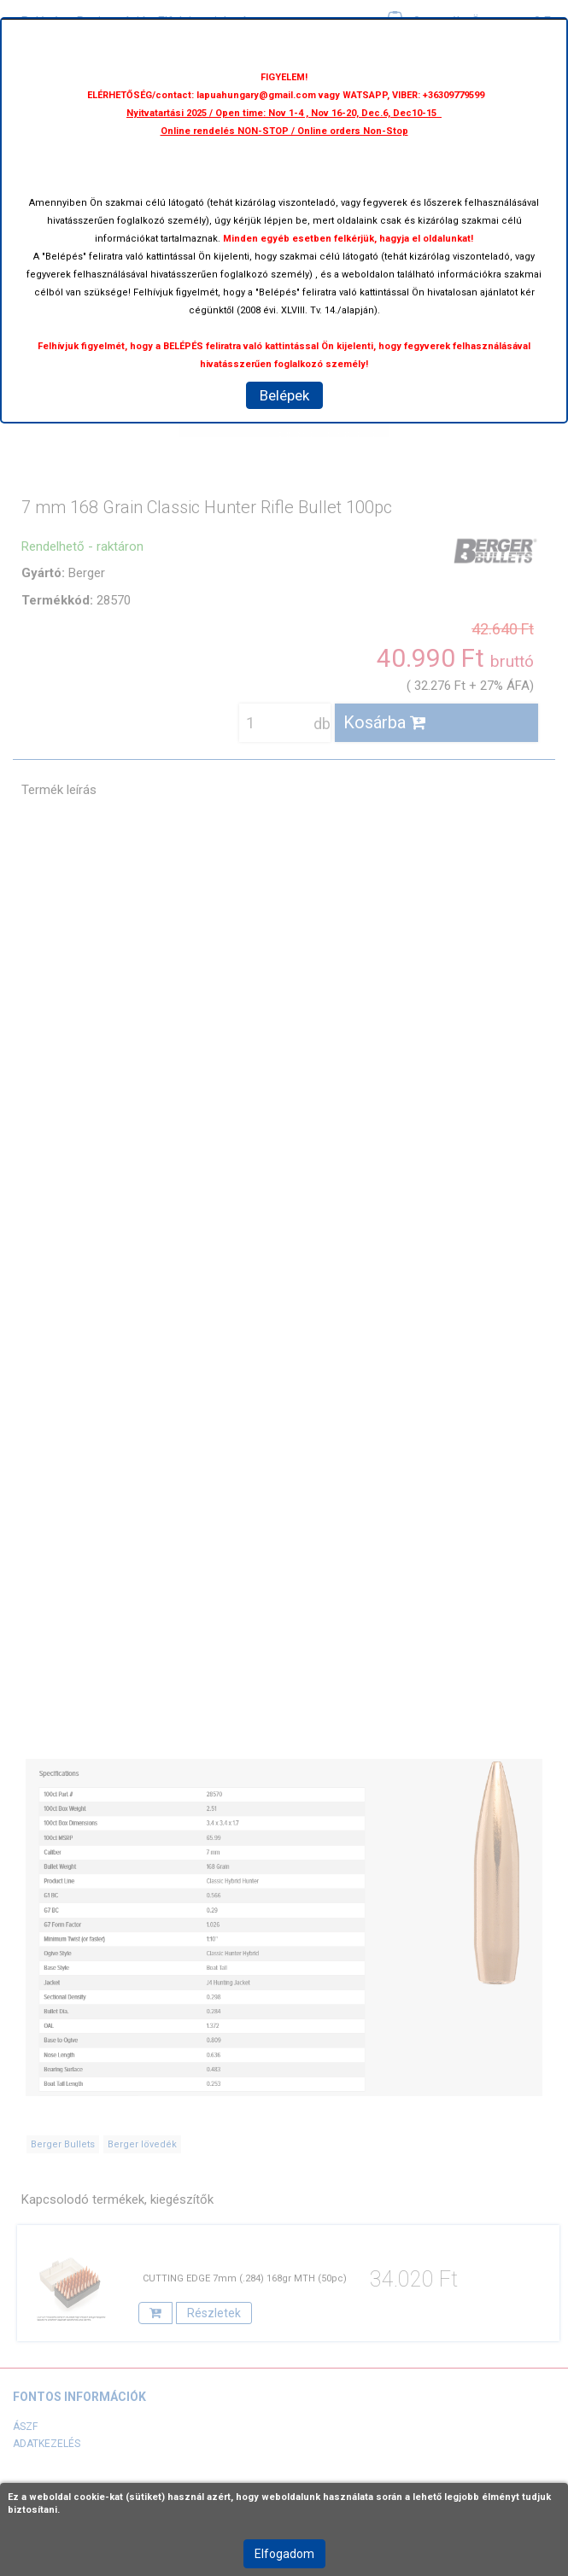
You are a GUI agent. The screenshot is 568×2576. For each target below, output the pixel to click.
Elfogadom (284, 2554)
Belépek (284, 395)
